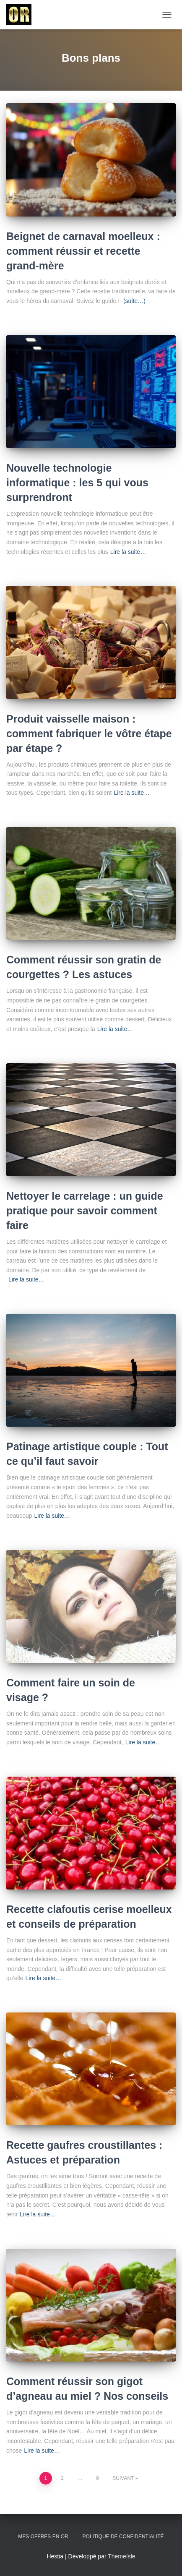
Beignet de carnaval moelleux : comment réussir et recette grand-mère (83, 250)
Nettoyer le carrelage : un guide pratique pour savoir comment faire (84, 1210)
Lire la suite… (128, 551)
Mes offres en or (43, 2536)
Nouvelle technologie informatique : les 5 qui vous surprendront (77, 482)
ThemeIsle (121, 2556)
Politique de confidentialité (123, 2536)
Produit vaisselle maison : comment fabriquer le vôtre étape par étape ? (89, 733)
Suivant (123, 2478)
